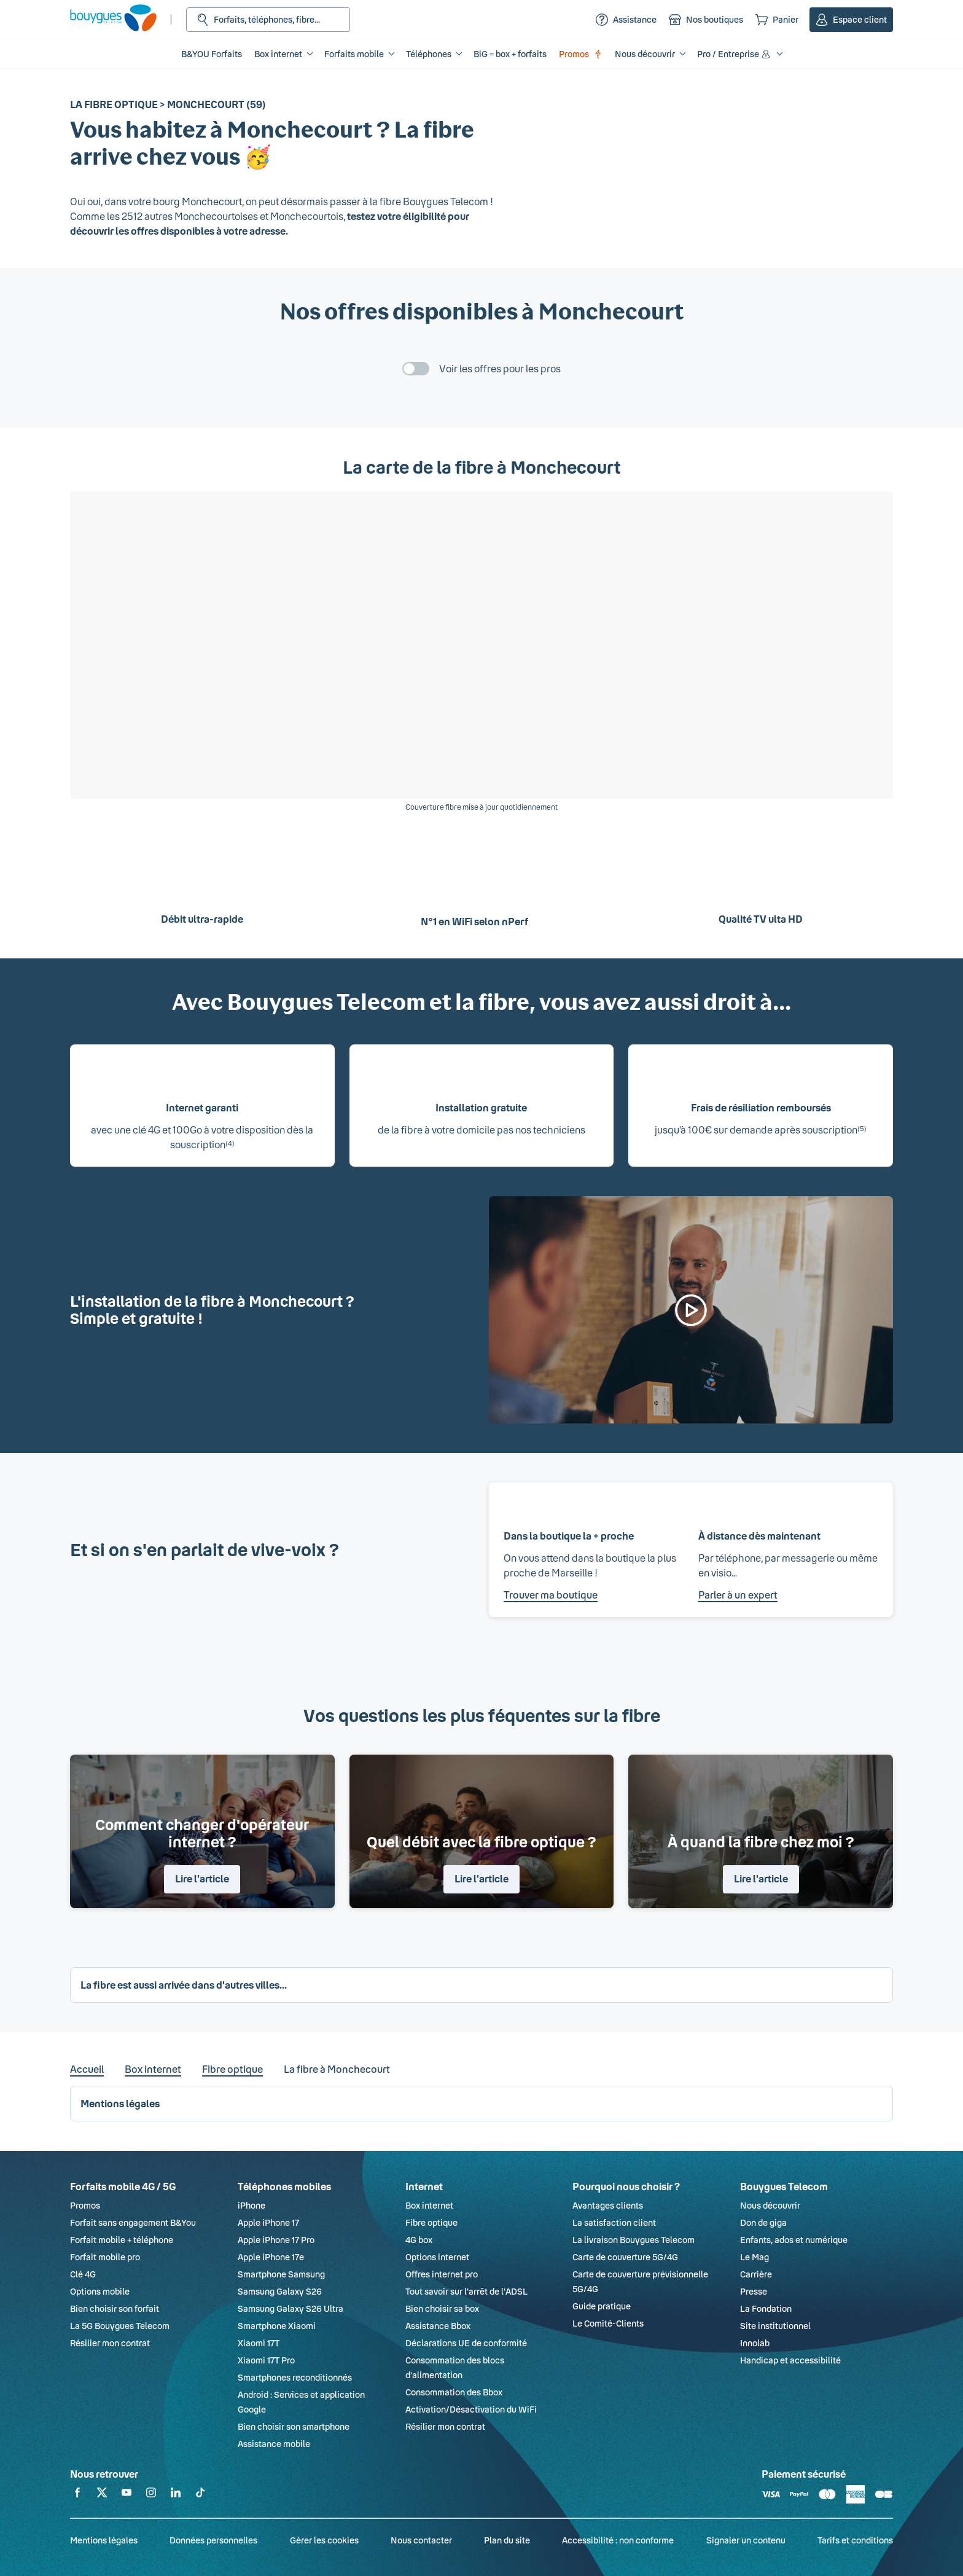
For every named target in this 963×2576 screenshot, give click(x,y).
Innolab (755, 2343)
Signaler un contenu (746, 2540)
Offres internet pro (441, 2274)
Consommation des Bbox (453, 2392)
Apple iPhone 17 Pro (276, 2239)
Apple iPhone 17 (268, 2222)
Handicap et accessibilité (790, 2360)
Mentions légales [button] (120, 2103)
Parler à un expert (738, 1594)
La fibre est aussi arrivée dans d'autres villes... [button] (183, 1985)
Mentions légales (104, 2540)
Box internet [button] (278, 54)
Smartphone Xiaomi (277, 2325)
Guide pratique (601, 2306)
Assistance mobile (274, 2443)
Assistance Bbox (437, 2325)
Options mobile (100, 2291)
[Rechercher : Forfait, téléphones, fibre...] (268, 19)
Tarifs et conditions (855, 2540)
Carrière (756, 2274)
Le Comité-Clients (608, 2323)
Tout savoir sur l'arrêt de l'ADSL (466, 2291)
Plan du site (507, 2540)
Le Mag (754, 2257)
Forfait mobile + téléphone (121, 2239)
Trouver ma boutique (551, 1594)
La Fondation (766, 2308)
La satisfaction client (614, 2222)
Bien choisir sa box (442, 2308)
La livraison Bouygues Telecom (633, 2239)
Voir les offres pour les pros (500, 368)
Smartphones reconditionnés (295, 2377)
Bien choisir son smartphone (293, 2426)
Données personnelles (213, 2540)
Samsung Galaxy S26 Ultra (290, 2308)
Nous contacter (421, 2540)
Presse (753, 2291)
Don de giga (763, 2222)
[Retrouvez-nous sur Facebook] (77, 2494)
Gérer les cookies (324, 2540)
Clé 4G (83, 2274)
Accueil (87, 2069)
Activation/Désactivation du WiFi (471, 2409)
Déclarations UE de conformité (466, 2343)
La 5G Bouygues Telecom (120, 2325)
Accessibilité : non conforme (618, 2540)
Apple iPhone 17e (271, 2257)
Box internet (153, 2069)
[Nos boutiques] (706, 19)
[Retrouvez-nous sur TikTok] (200, 2494)
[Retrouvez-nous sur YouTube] (126, 2494)
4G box (418, 2239)
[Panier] (777, 19)
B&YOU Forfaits (211, 54)
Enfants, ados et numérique (794, 2239)
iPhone (251, 2205)
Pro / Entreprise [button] (734, 53)
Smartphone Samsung (281, 2274)
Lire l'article (202, 1878)
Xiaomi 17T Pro (266, 2360)
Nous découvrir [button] (645, 54)
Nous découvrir (770, 2205)
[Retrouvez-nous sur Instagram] (151, 2494)
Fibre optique (232, 2069)
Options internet (437, 2257)
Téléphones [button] (428, 54)
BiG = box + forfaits (510, 54)
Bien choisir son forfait (114, 2308)
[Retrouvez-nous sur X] (102, 2494)
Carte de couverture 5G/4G (625, 2257)
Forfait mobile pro (105, 2257)
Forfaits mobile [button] (354, 54)
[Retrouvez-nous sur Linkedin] (175, 2494)
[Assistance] (626, 19)
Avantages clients (607, 2205)
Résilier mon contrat (110, 2343)
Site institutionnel (775, 2325)
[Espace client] (851, 19)
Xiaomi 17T (258, 2343)
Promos (580, 53)
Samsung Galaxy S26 (280, 2291)
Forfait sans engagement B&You (133, 2222)
